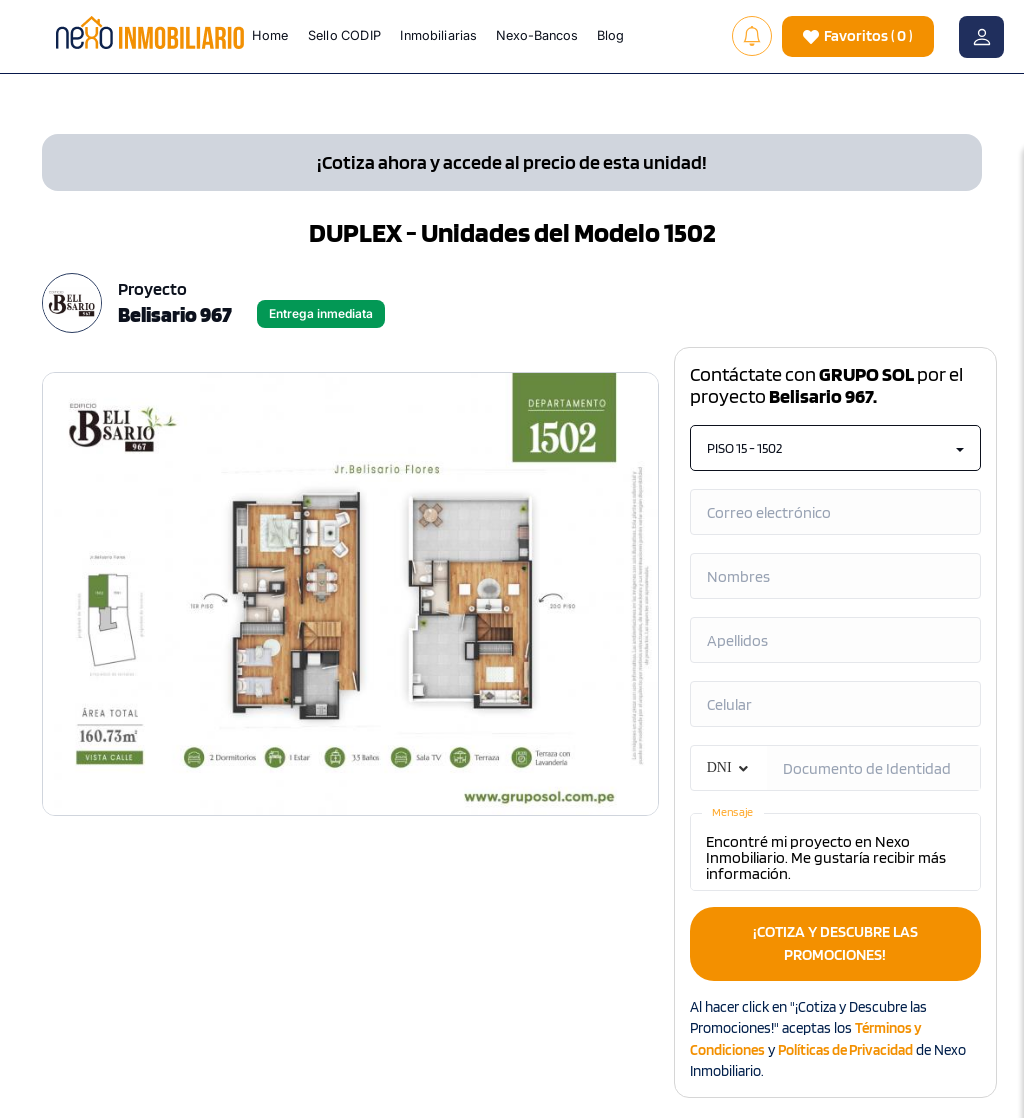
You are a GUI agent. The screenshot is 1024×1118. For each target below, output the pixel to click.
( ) (858, 36)
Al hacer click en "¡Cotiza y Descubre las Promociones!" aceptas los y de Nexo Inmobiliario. (828, 1039)
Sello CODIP (344, 35)
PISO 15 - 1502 (835, 448)
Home (271, 35)
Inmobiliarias (439, 35)
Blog (611, 35)
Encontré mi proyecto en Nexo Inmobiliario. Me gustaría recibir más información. (835, 852)
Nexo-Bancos (537, 35)
